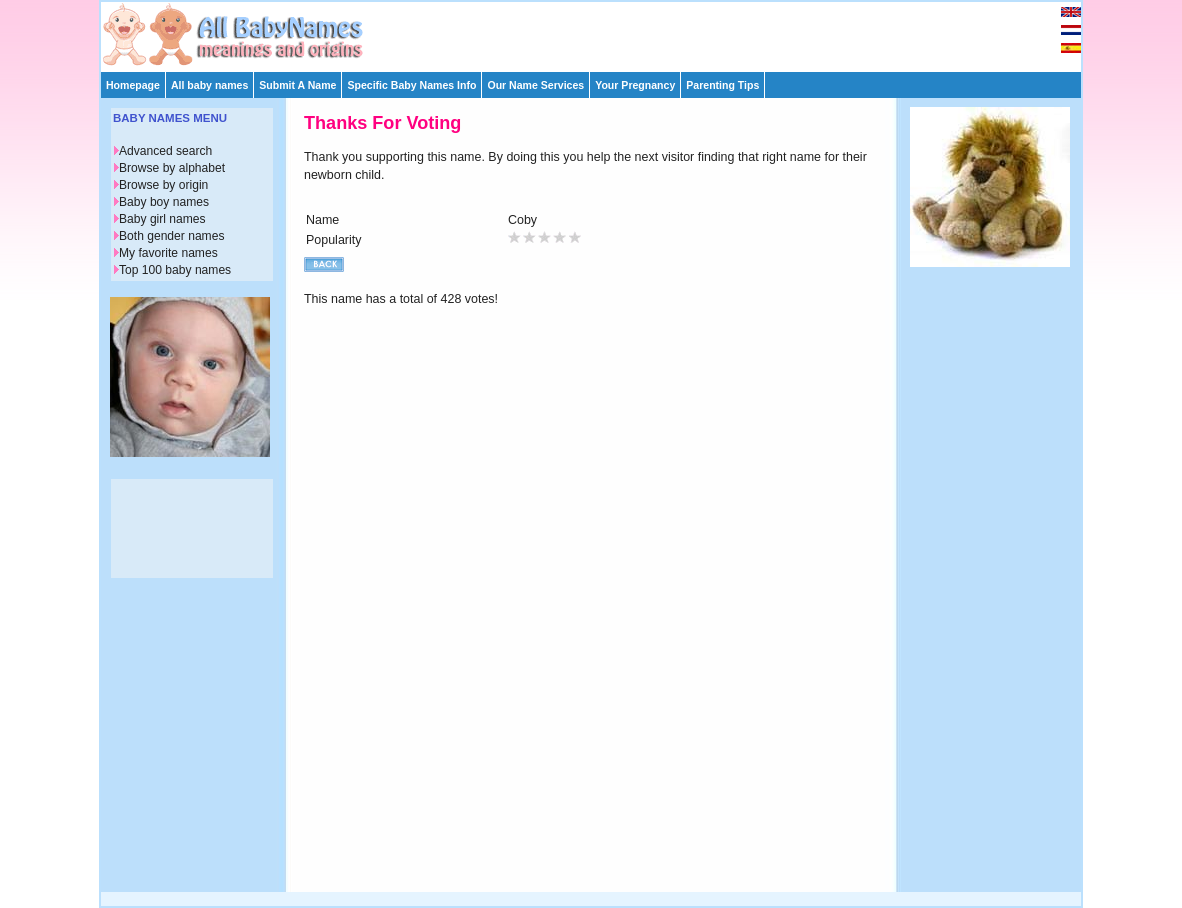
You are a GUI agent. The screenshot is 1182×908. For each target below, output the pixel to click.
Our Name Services (535, 85)
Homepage (133, 85)
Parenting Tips (722, 85)
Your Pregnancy (635, 85)
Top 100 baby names (175, 270)
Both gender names (171, 236)
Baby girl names (162, 219)
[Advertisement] (600, 32)
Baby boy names (164, 202)
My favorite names (168, 253)
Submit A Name (297, 85)
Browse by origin (163, 185)
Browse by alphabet (172, 168)
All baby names (209, 85)
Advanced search (165, 151)
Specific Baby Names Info (411, 85)
